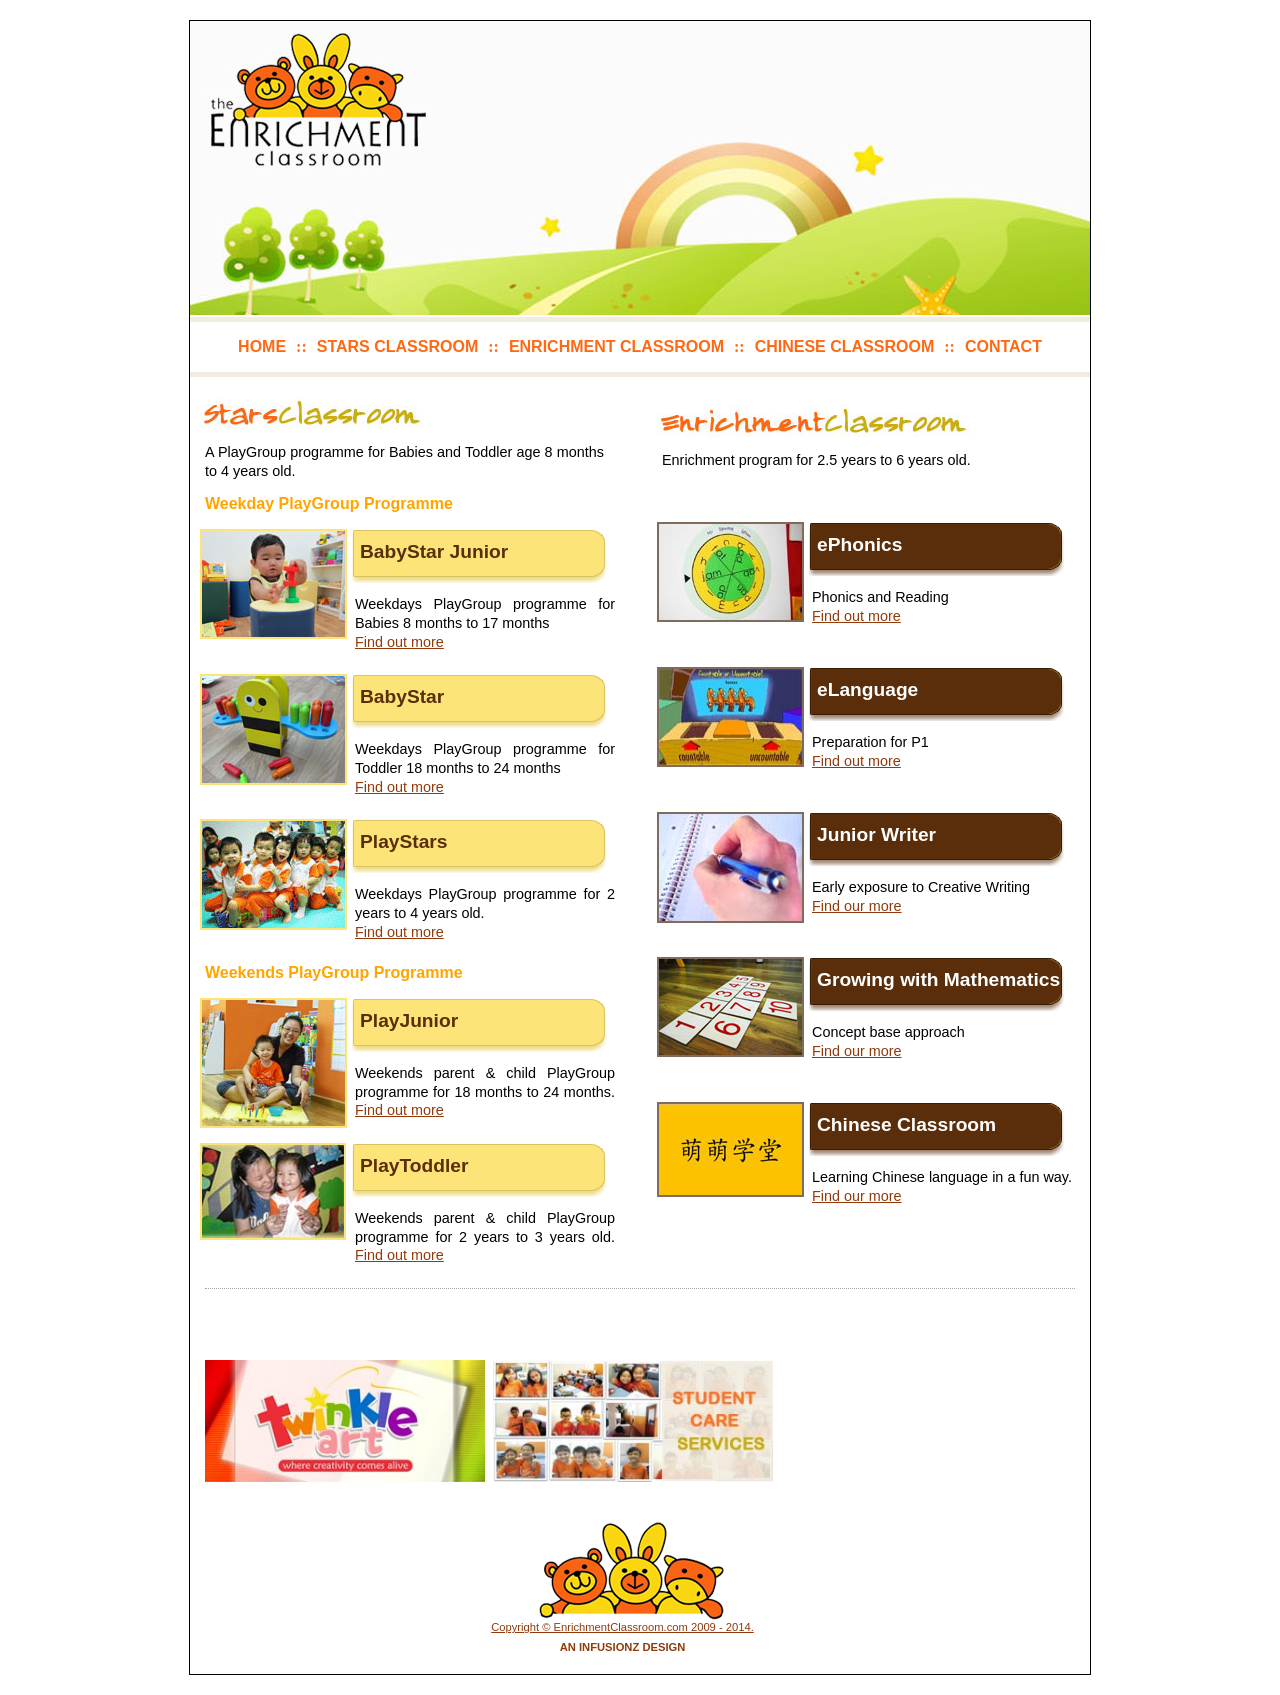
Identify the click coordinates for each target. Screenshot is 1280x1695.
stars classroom (397, 346)
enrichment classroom (616, 346)
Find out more (399, 642)
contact (1003, 346)
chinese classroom (845, 346)
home (262, 346)
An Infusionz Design (623, 1647)
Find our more (857, 906)
